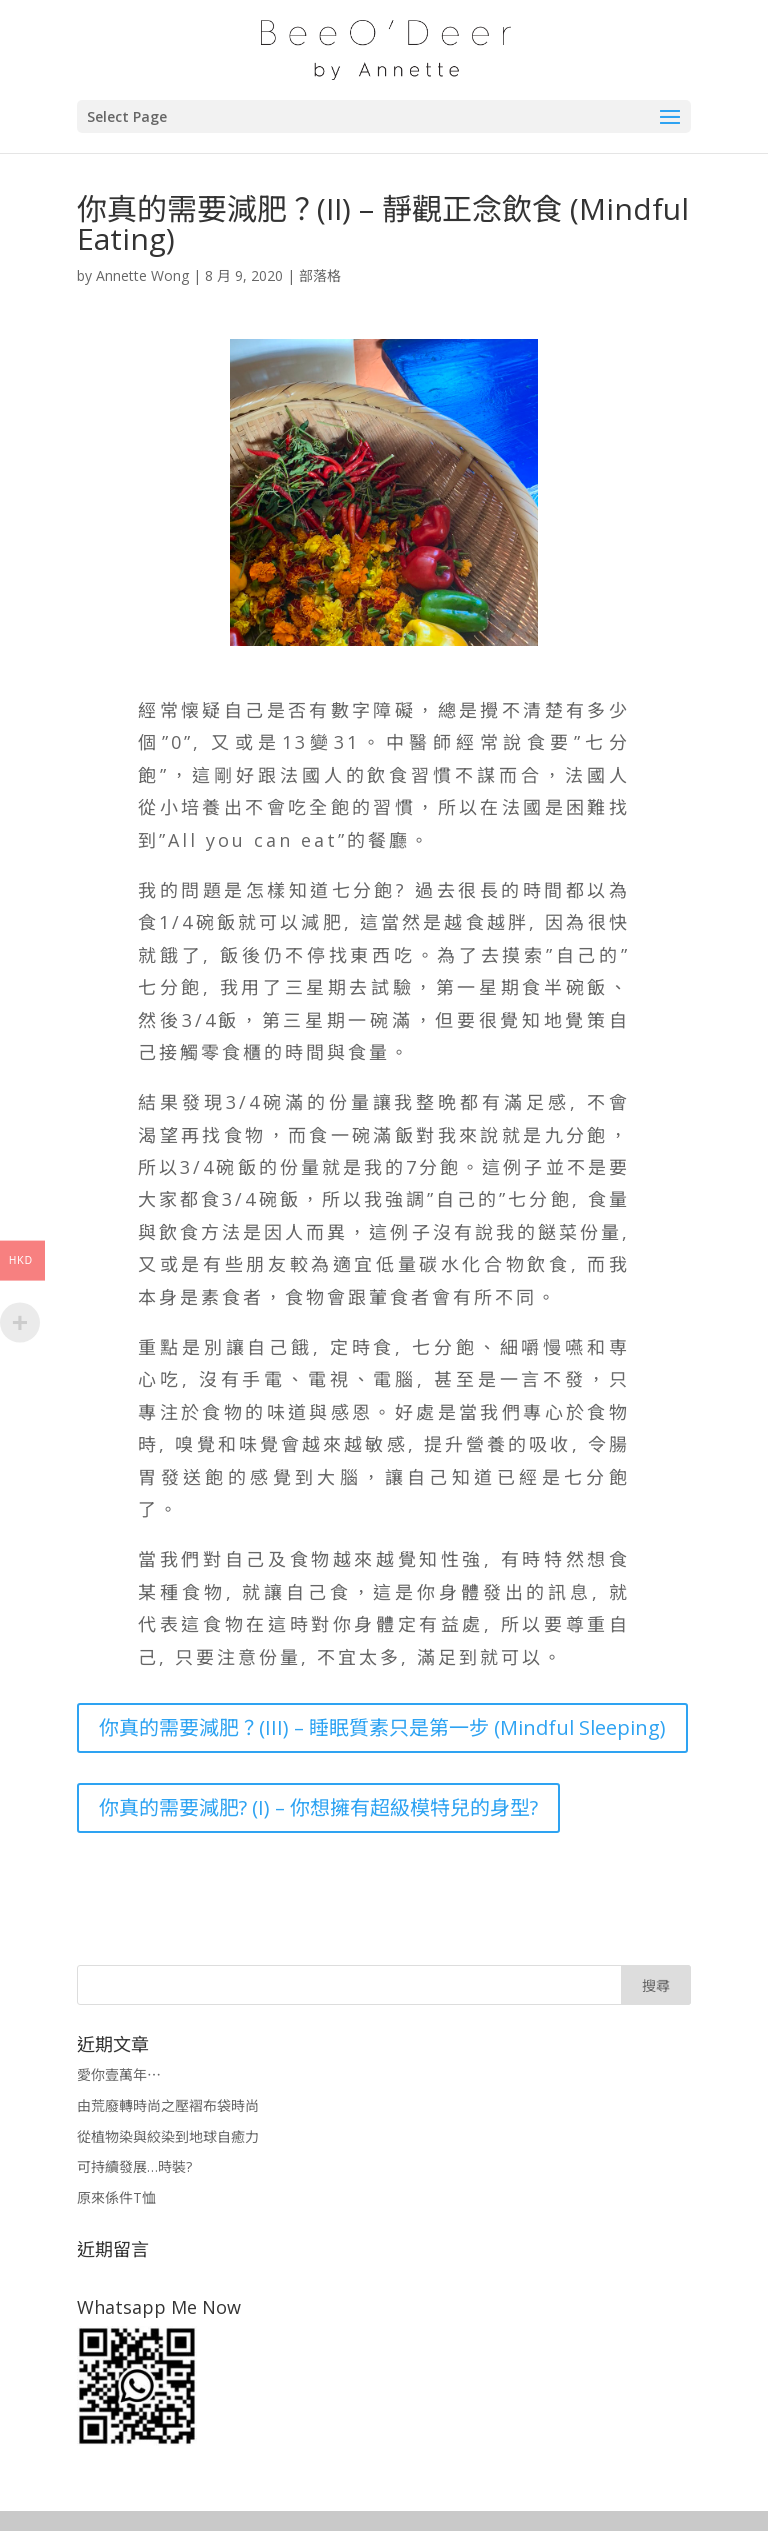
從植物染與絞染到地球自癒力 (168, 2136)
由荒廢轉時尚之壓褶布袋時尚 (168, 2105)
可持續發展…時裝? (134, 2166)
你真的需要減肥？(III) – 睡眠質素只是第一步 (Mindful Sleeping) (382, 1727)
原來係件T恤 (116, 2197)
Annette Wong (142, 275)
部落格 (320, 275)
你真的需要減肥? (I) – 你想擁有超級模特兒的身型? (318, 1807)
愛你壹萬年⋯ (119, 2074)
